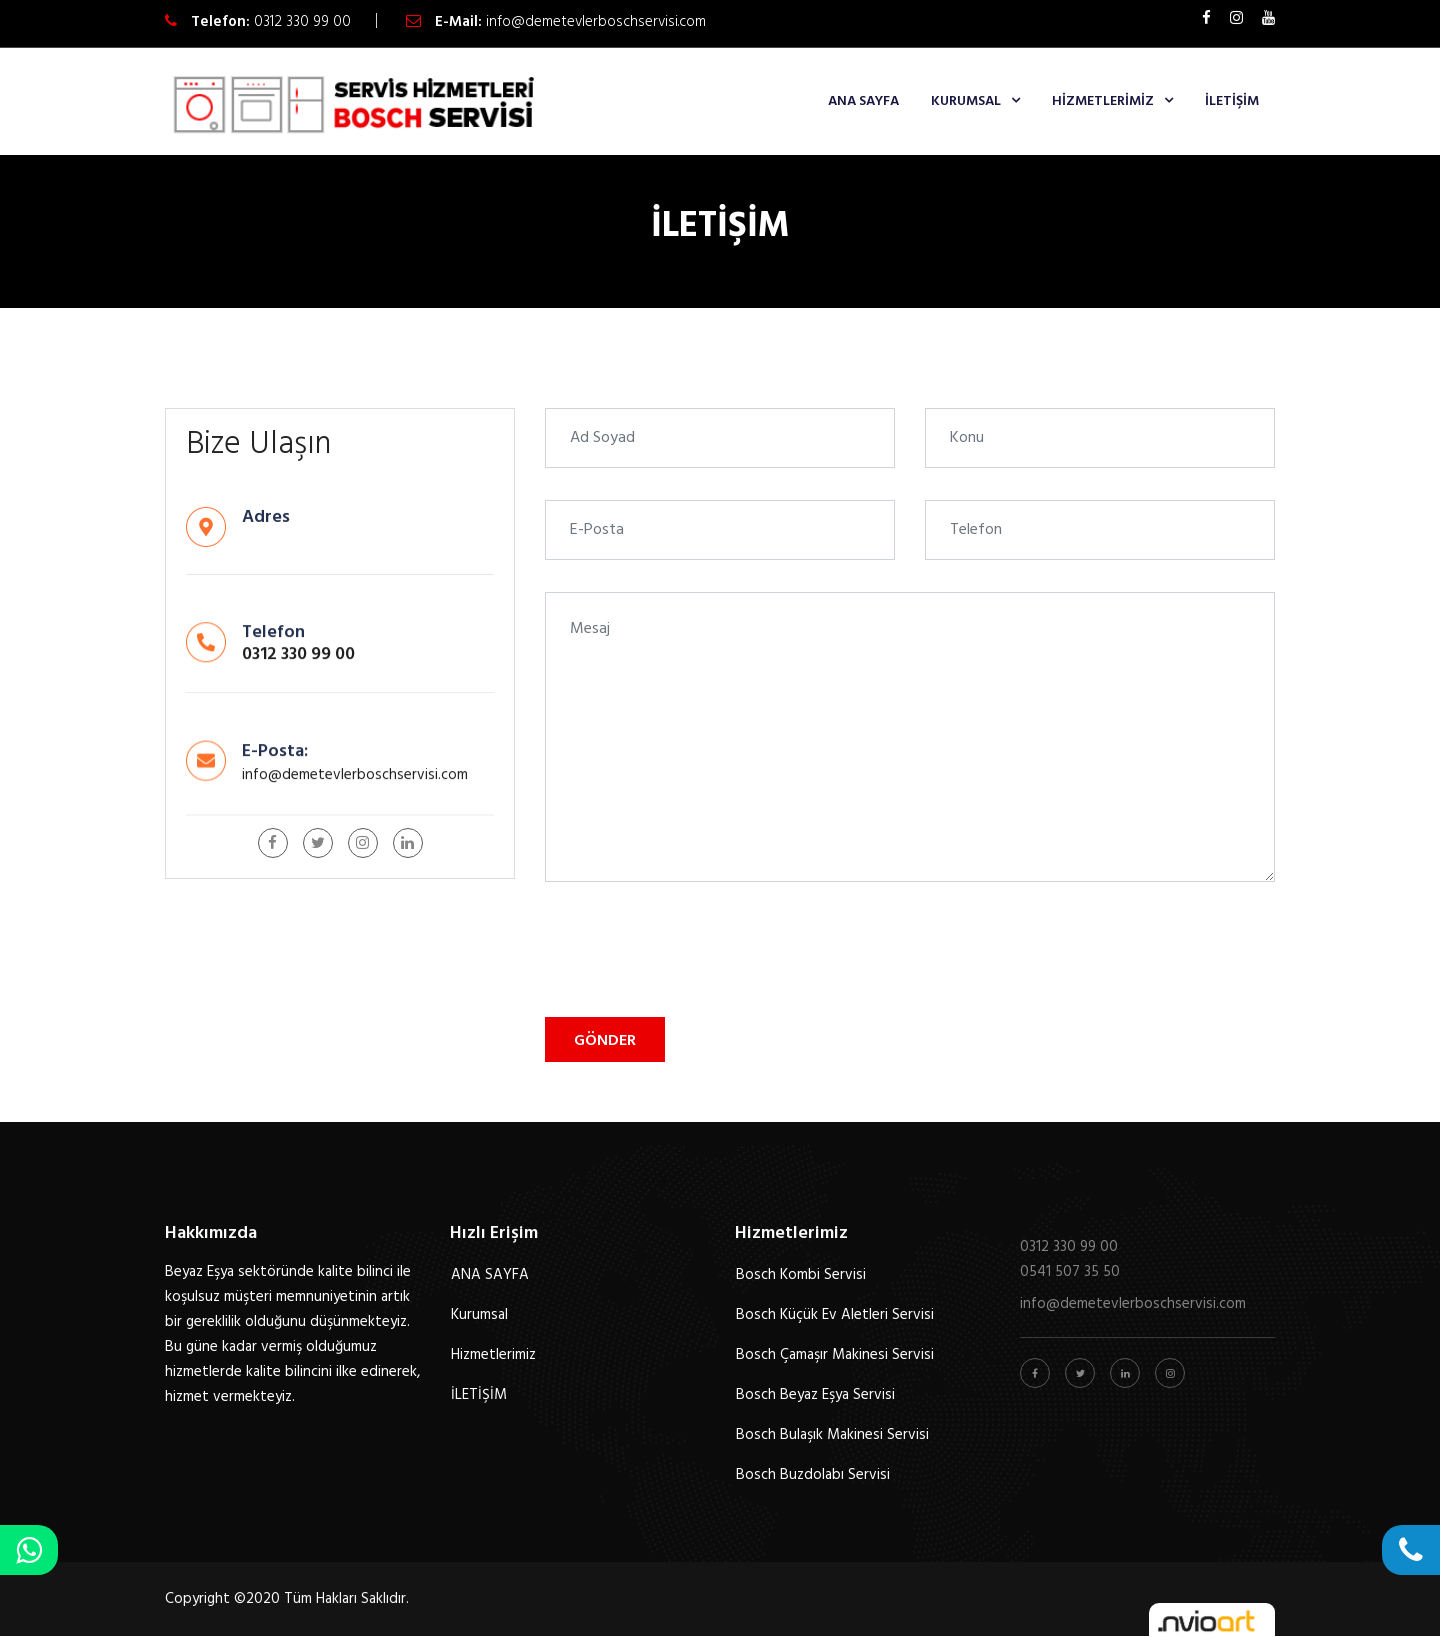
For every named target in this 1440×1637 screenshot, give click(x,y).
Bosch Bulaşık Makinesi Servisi (832, 1435)
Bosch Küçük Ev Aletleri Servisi (835, 1315)
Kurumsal (966, 101)
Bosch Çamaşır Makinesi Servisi (835, 1355)
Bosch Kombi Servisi (801, 1275)
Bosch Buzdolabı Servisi (813, 1475)
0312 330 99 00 (302, 22)
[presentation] (697, 953)
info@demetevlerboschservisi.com (596, 22)
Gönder (605, 1041)
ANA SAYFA (863, 101)
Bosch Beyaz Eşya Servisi (815, 1395)
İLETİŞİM (1232, 101)
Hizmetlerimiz (1103, 101)
